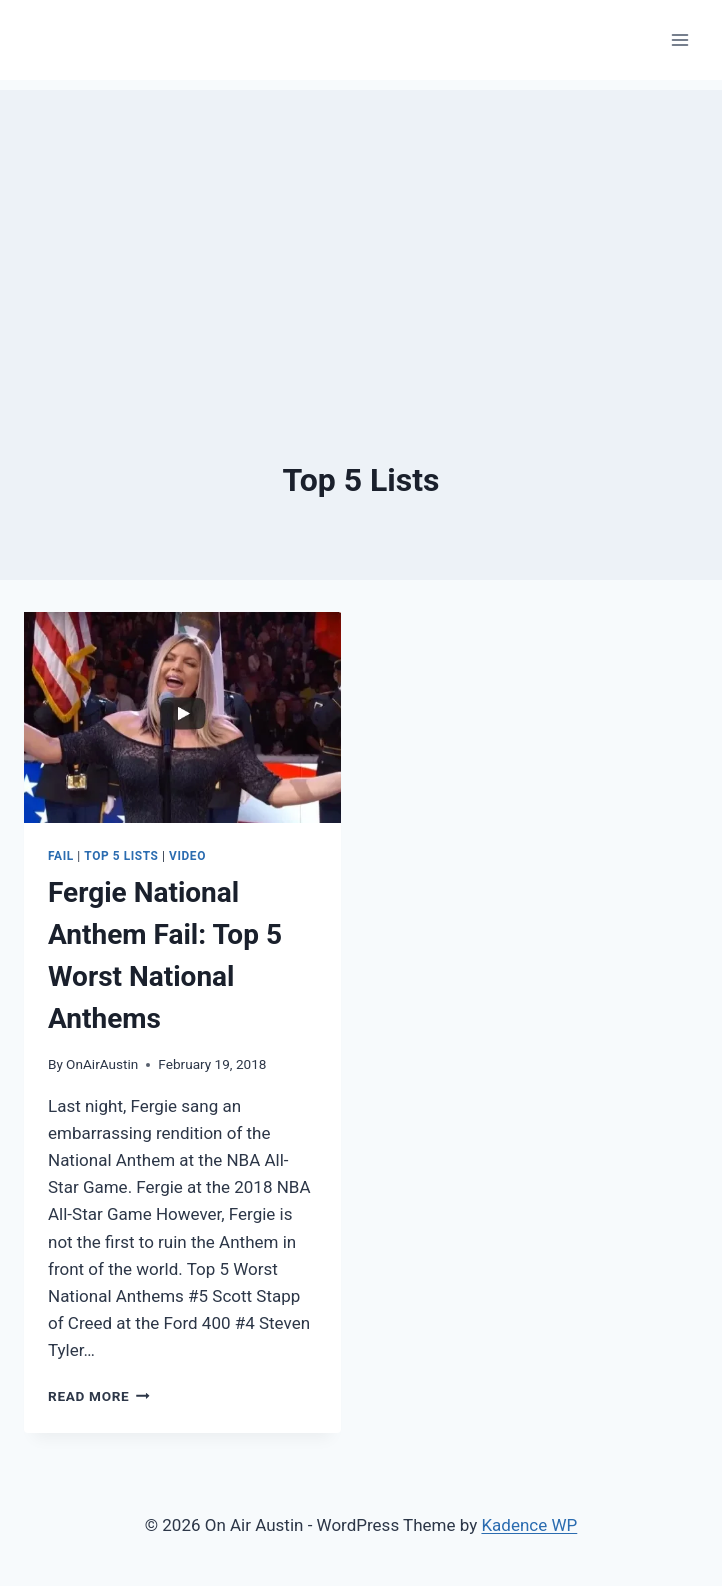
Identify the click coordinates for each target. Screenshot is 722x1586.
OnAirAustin (102, 1064)
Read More (99, 1396)
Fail (61, 856)
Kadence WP (529, 1525)
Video (187, 856)
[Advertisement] (361, 230)
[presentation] (182, 717)
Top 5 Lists (121, 856)
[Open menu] (679, 39)
